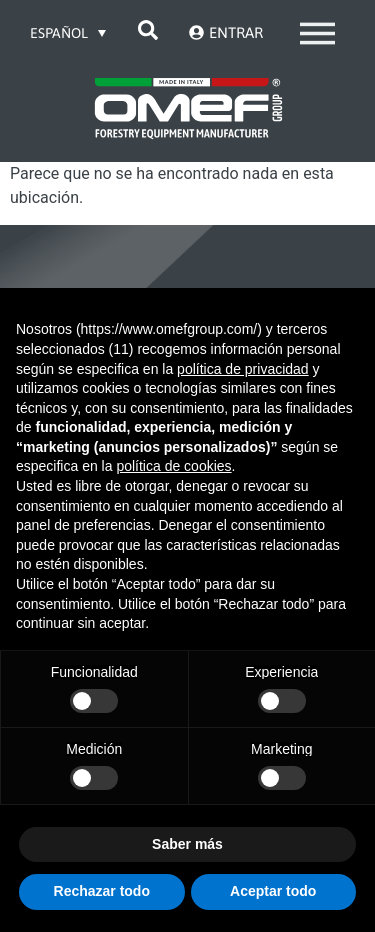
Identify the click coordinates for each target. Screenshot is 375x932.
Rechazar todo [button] (102, 891)
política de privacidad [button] (243, 369)
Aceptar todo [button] (273, 891)
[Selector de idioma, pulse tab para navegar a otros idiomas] (69, 32)
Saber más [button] (187, 844)
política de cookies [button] (173, 466)
